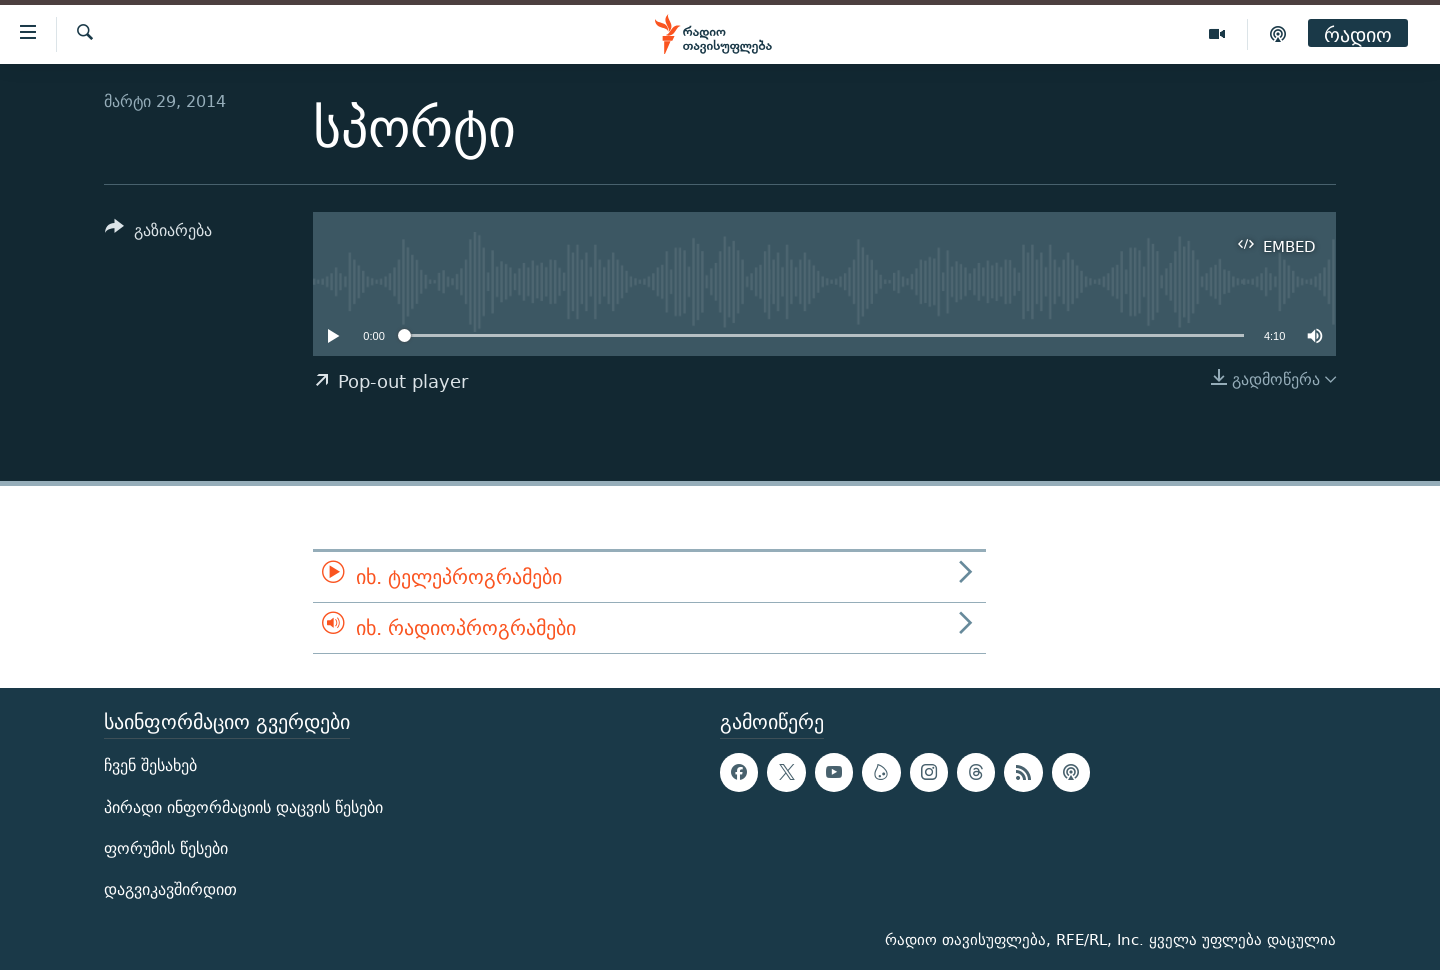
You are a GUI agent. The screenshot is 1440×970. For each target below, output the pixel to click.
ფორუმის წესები (166, 848)
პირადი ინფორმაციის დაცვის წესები (243, 807)
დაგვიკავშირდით (170, 889)
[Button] (158, 233)
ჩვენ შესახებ (150, 766)
